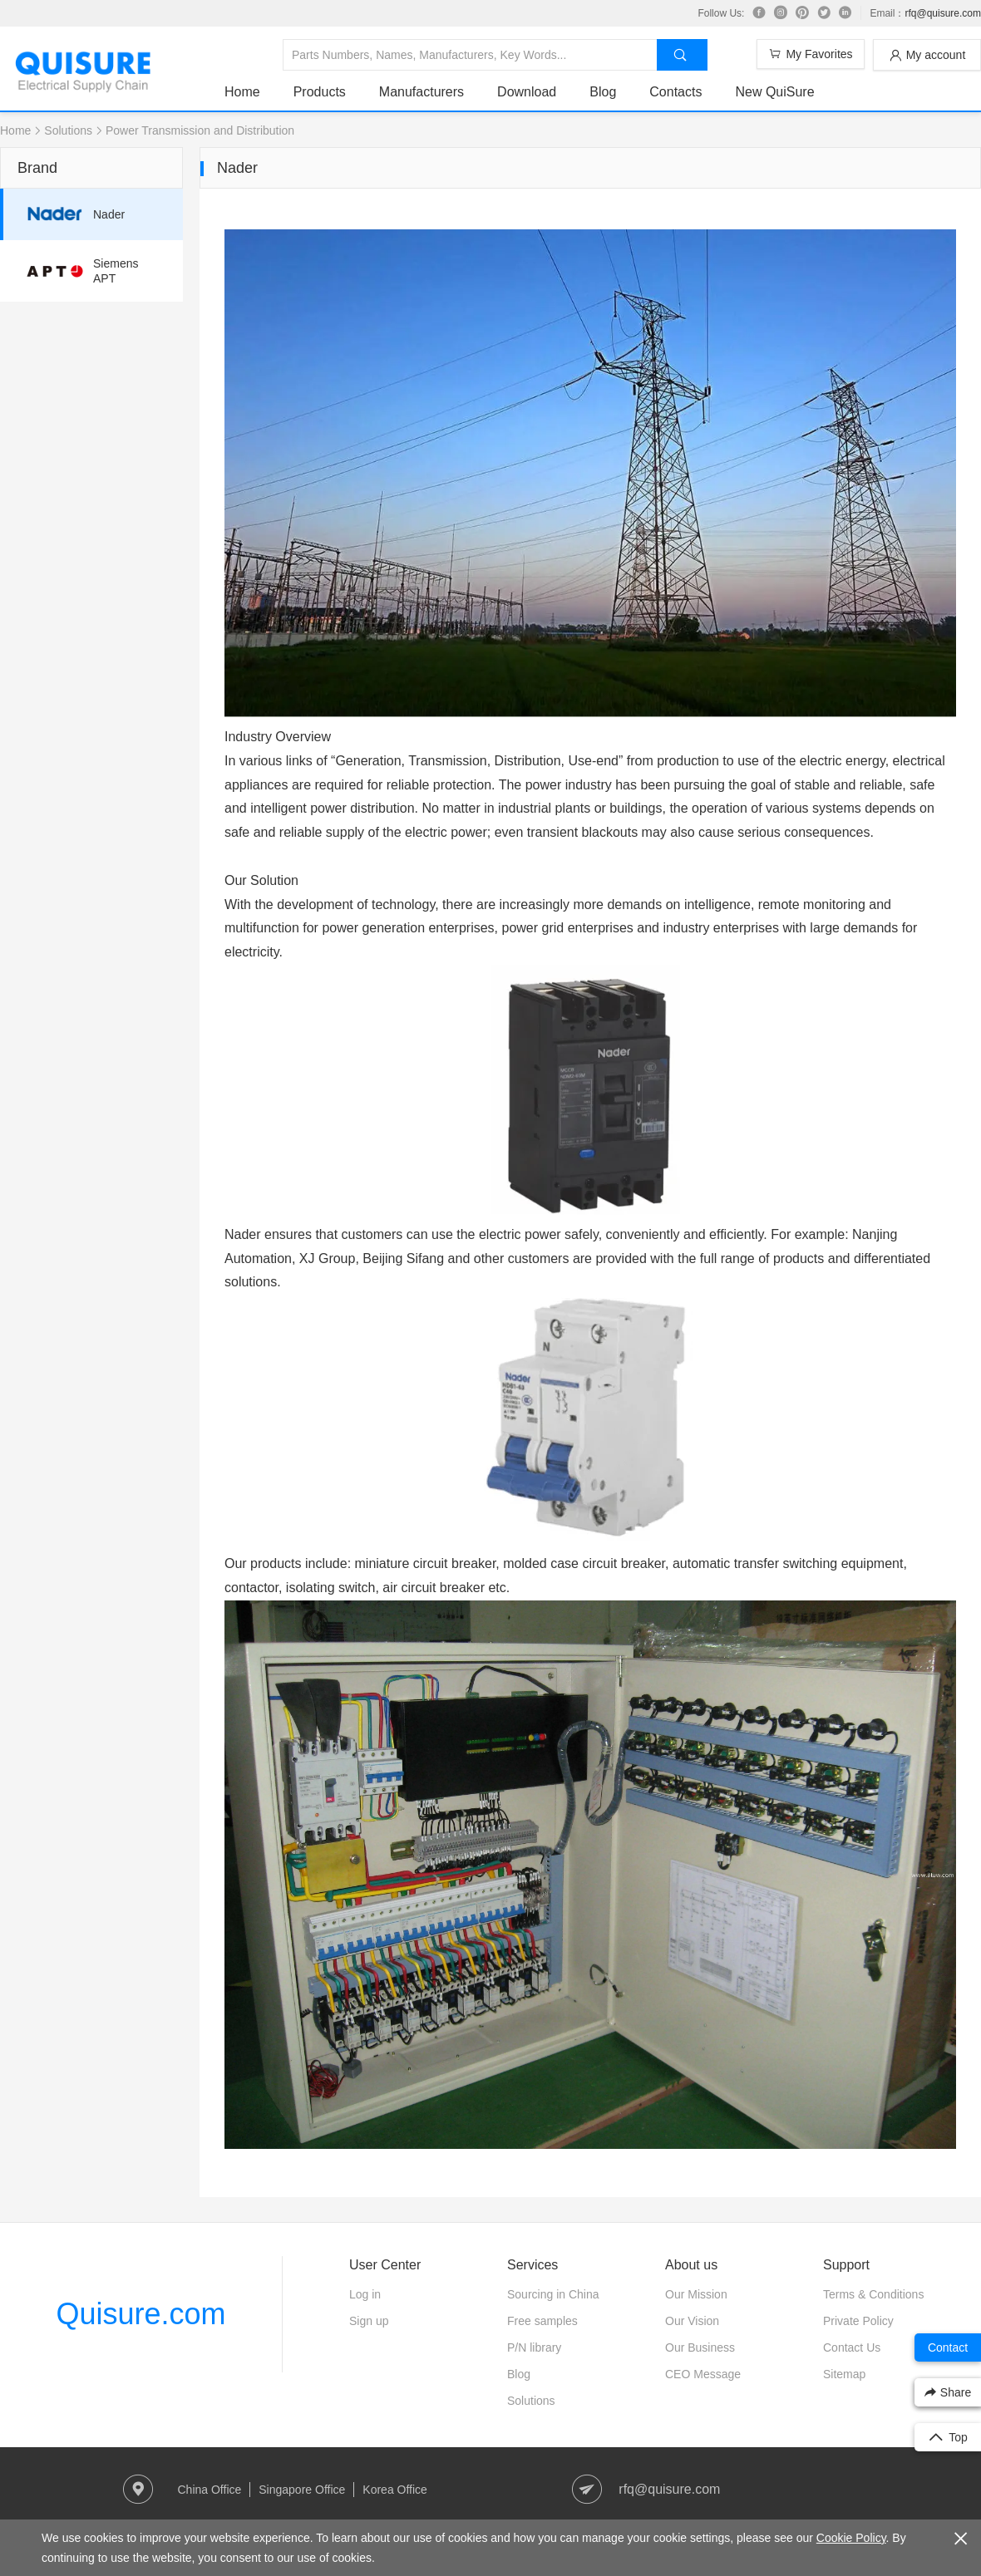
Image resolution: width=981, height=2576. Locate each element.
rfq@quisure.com (943, 13)
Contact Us (851, 2347)
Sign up (368, 2321)
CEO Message (703, 2374)
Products (319, 92)
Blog (602, 92)
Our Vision (692, 2321)
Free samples (542, 2321)
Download (526, 92)
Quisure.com (140, 2314)
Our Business (700, 2347)
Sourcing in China (553, 2294)
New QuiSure (774, 92)
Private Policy (858, 2321)
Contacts (675, 92)
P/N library (534, 2347)
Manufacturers (421, 92)
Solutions (68, 130)
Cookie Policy (851, 2537)
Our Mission (696, 2294)
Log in (365, 2294)
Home (242, 92)
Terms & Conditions (873, 2294)
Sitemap (844, 2374)
